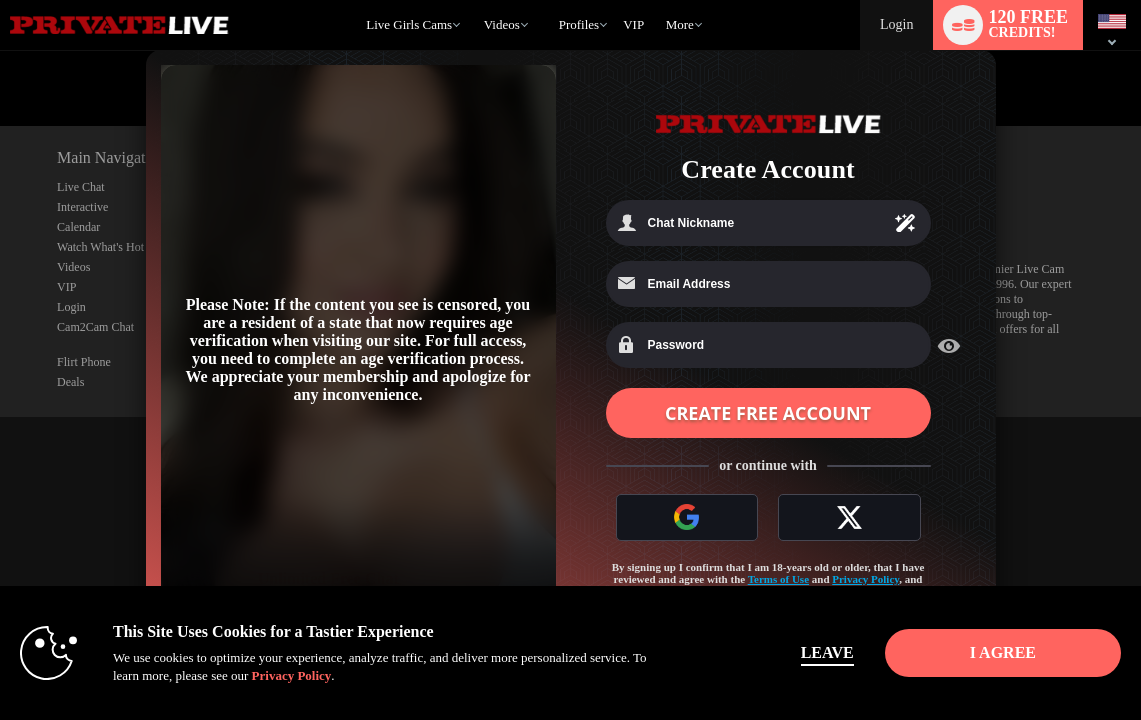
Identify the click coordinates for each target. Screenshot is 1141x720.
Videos (502, 24)
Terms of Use (778, 579)
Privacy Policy (865, 579)
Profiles (579, 24)
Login (896, 24)
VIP (633, 24)
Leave (827, 652)
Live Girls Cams (409, 24)
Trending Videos (474, 0)
